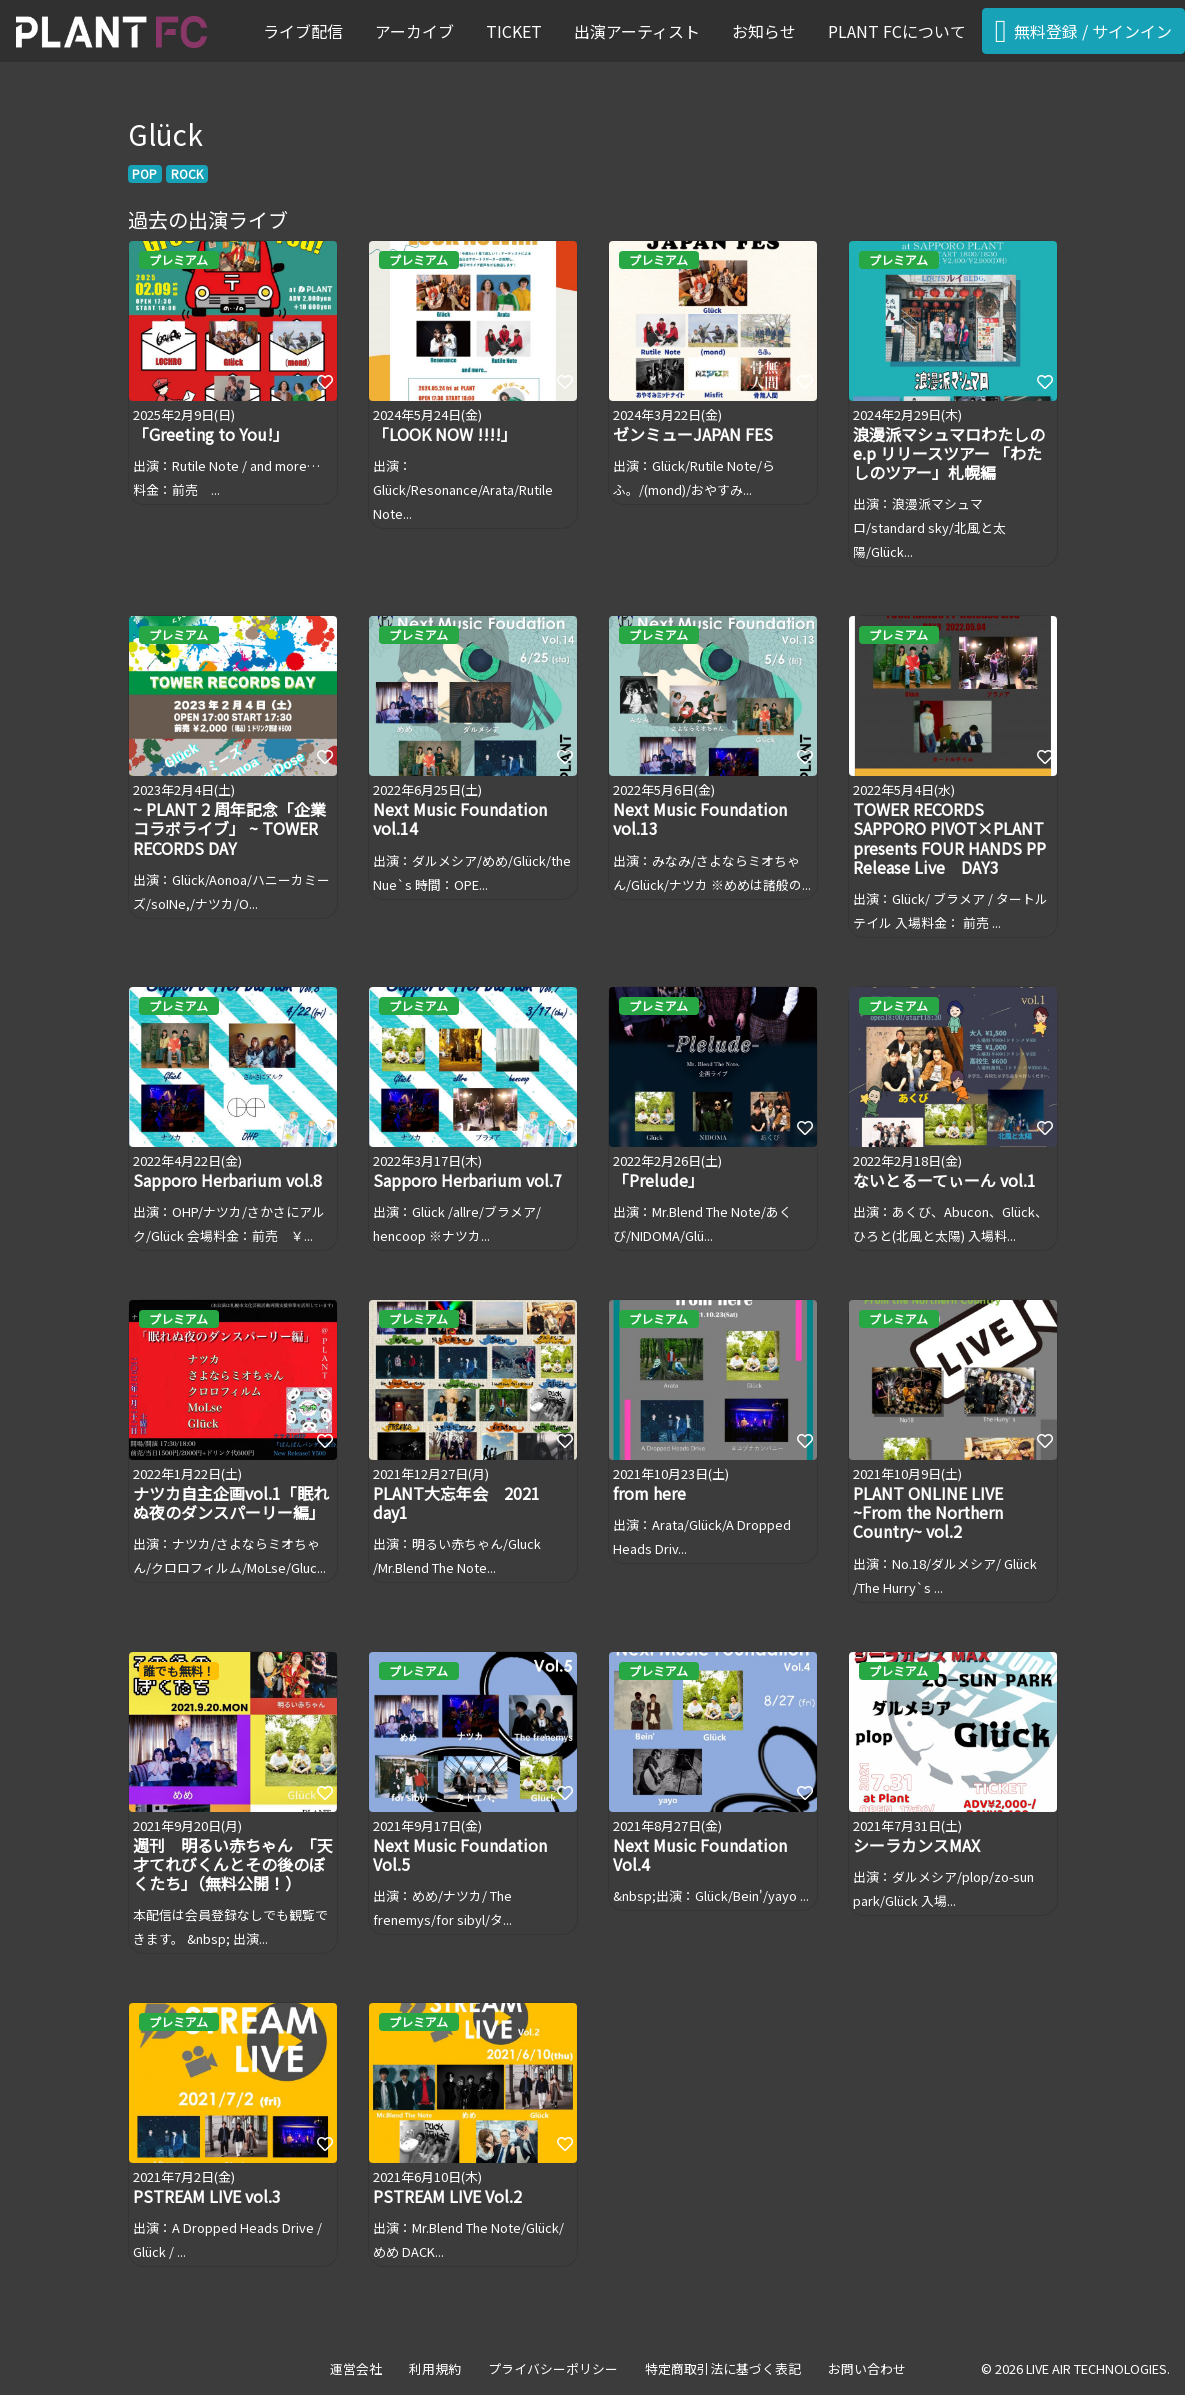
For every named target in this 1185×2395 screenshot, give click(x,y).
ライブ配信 (303, 31)
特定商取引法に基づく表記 (723, 2368)
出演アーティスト (637, 31)
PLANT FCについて (897, 31)
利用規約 (435, 2368)
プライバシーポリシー (553, 2368)
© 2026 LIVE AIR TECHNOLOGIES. (1075, 2368)
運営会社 (356, 2368)
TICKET (514, 31)
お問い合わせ (867, 2368)
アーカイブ (414, 31)
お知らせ (764, 31)
